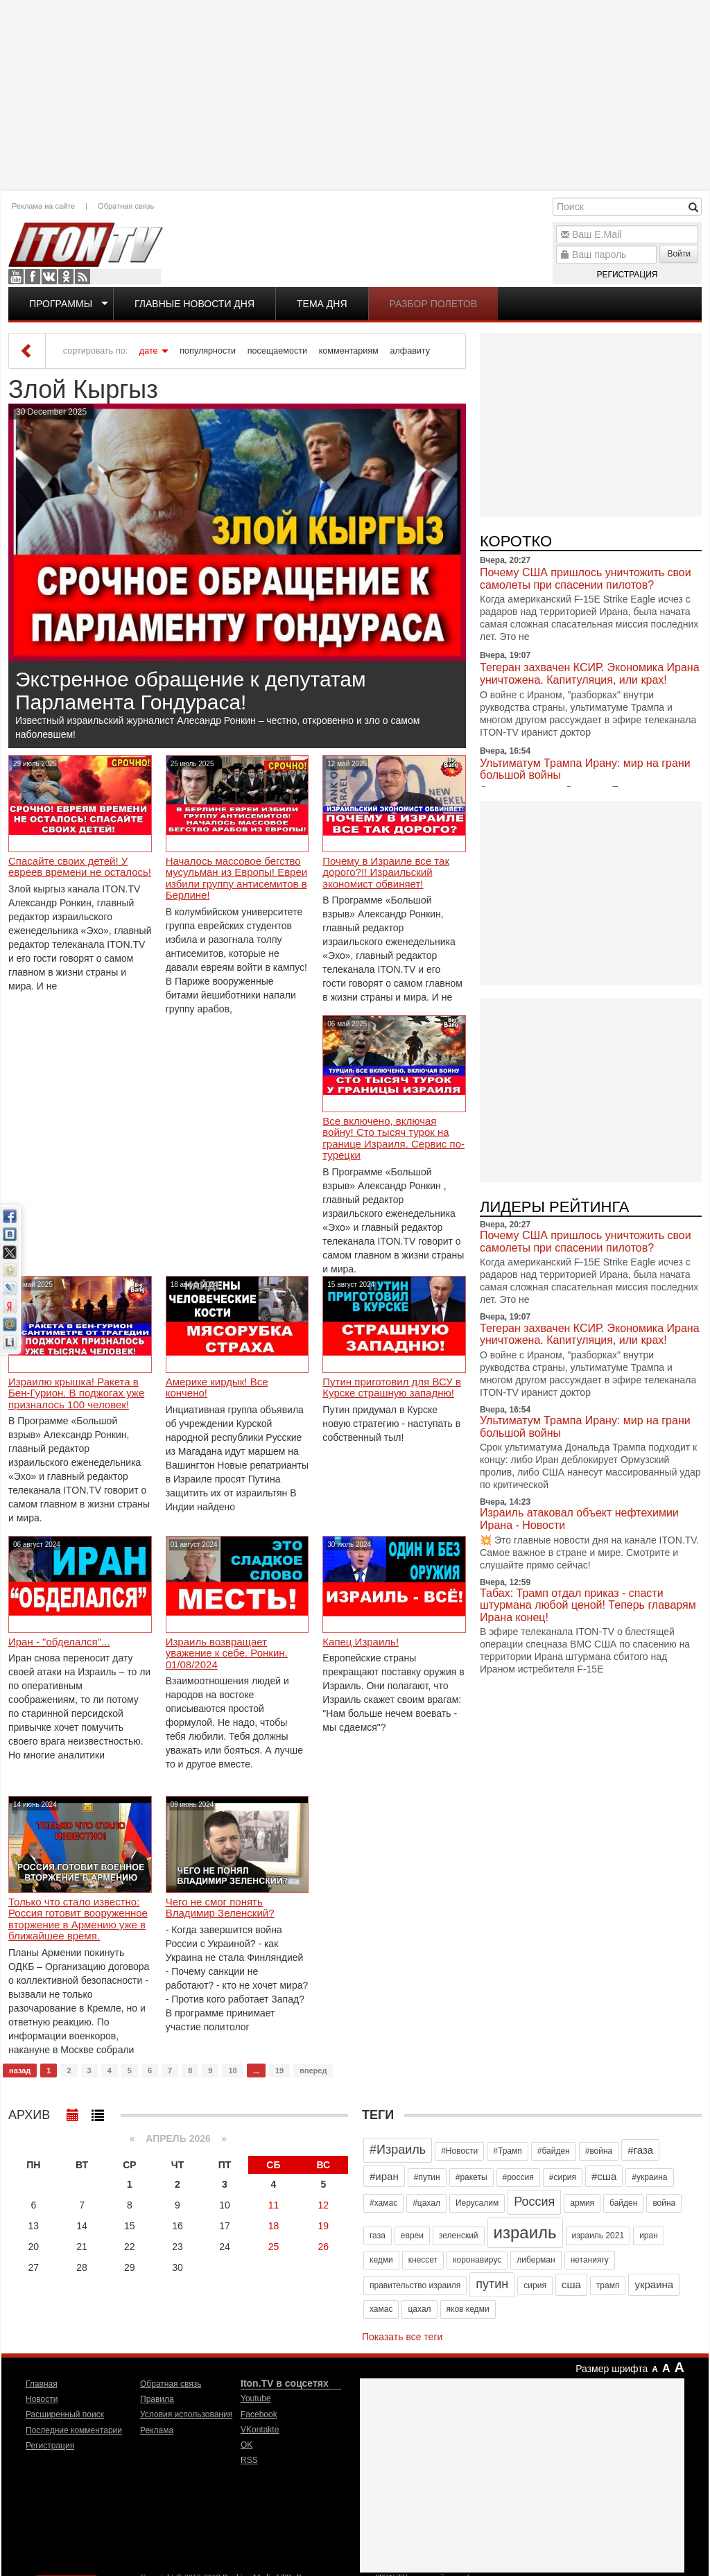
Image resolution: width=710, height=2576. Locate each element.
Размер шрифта (611, 2368)
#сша (603, 2176)
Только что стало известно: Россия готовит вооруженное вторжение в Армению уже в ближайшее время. (78, 1919)
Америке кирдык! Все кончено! (217, 1387)
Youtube (16, 276)
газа (378, 2235)
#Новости (459, 2151)
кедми (381, 2260)
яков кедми (468, 2309)
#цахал (426, 2203)
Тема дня (322, 303)
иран (648, 2235)
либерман (536, 2260)
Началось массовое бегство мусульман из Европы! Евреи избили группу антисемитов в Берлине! (237, 878)
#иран (384, 2176)
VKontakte (49, 276)
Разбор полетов (434, 303)
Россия (534, 2201)
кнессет (423, 2260)
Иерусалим (477, 2203)
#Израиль (398, 2149)
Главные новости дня (194, 303)
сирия (534, 2285)
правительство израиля (415, 2285)
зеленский (458, 2235)
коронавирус (477, 2260)
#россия (518, 2177)
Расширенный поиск (65, 2414)
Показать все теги (402, 2336)
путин (492, 2284)
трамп (608, 2285)
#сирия (562, 2177)
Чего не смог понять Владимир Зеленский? (220, 1907)
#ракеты (471, 2177)
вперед (313, 2070)
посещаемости (277, 351)
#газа (640, 2150)
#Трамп (507, 2151)
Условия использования (186, 2414)
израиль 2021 (598, 2235)
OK (65, 276)
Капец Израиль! (360, 1642)
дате (148, 351)
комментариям (349, 351)
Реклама (156, 2430)
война (663, 2203)
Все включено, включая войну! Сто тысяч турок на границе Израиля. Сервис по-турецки (393, 1138)
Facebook (32, 276)
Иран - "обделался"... (59, 1642)
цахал (419, 2309)
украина (653, 2284)
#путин (427, 2177)
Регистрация (626, 274)
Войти (679, 254)
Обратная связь (126, 206)
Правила (157, 2399)
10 (232, 2070)
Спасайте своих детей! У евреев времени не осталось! (79, 867)
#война (599, 2151)
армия (582, 2203)
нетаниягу (590, 2260)
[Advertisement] (355, 93)
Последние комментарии (74, 2430)
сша (571, 2284)
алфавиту (410, 351)
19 (279, 2070)
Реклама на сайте (43, 206)
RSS (82, 276)
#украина (649, 2177)
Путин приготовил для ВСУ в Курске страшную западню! (391, 1387)
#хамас (383, 2203)
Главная (42, 2384)
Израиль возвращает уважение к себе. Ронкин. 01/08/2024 (227, 1653)
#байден (553, 2151)
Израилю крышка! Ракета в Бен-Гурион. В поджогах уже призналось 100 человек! (76, 1393)
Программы (60, 303)
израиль (525, 2232)
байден (623, 2203)
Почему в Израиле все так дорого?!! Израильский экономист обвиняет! (385, 873)
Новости (42, 2399)
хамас (381, 2309)
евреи (412, 2235)
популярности (208, 351)
